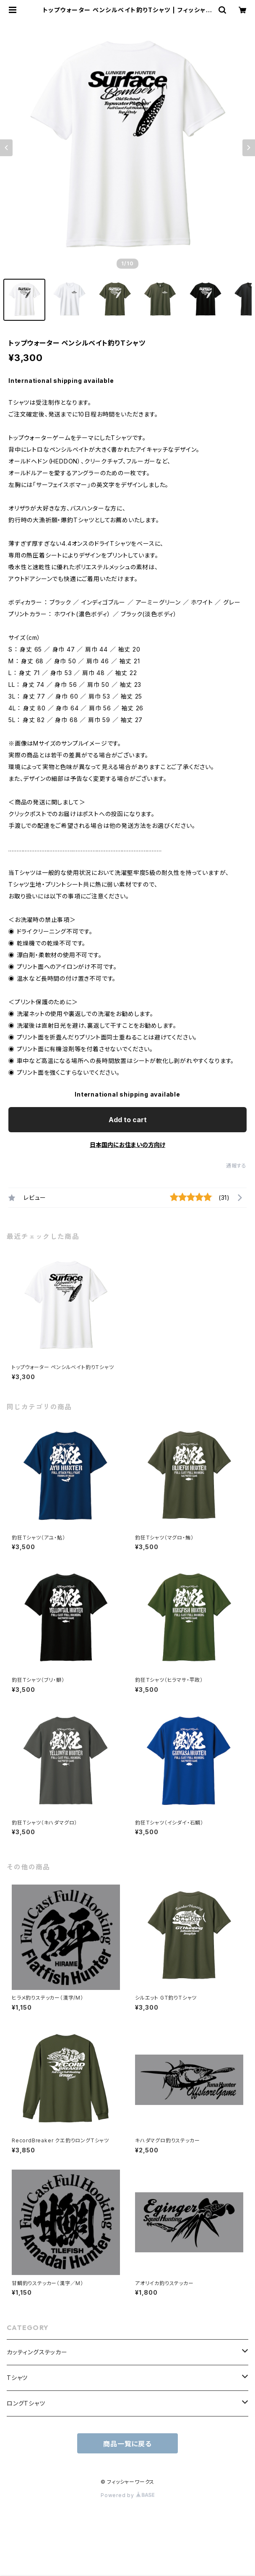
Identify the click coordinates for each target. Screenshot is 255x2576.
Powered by (127, 2495)
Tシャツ (17, 2377)
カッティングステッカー (37, 2352)
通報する (236, 1165)
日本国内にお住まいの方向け (127, 1144)
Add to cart (128, 1119)
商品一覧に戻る (127, 2444)
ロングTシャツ (26, 2403)
